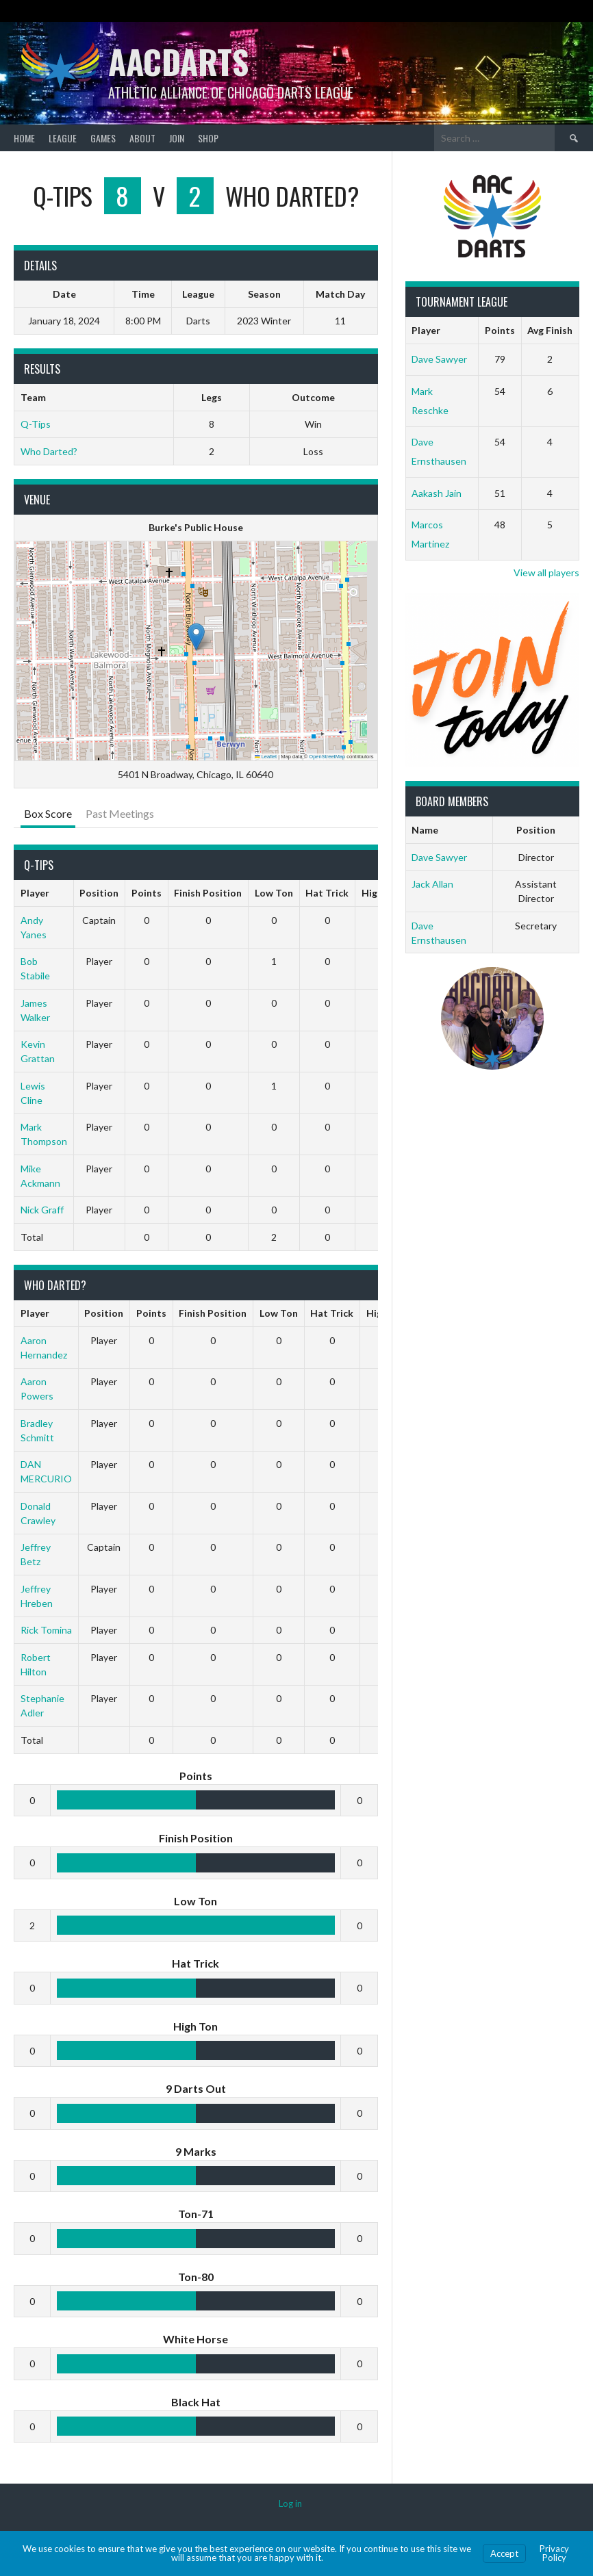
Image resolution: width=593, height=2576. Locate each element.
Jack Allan (432, 884)
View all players (546, 572)
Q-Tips (36, 424)
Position (98, 893)
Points (146, 893)
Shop (208, 138)
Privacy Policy (554, 2553)
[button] (196, 637)
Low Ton (274, 893)
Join (176, 138)
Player (35, 893)
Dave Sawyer (439, 359)
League (63, 138)
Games (103, 138)
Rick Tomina (46, 1630)
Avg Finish (549, 330)
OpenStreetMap (327, 757)
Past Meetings (120, 813)
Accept (504, 2553)
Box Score (48, 813)
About (142, 138)
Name (425, 830)
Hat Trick (327, 893)
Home (24, 138)
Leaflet (266, 757)
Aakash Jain (437, 493)
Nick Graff (42, 1209)
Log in (290, 2503)
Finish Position (208, 893)
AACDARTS (178, 61)
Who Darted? (49, 451)
